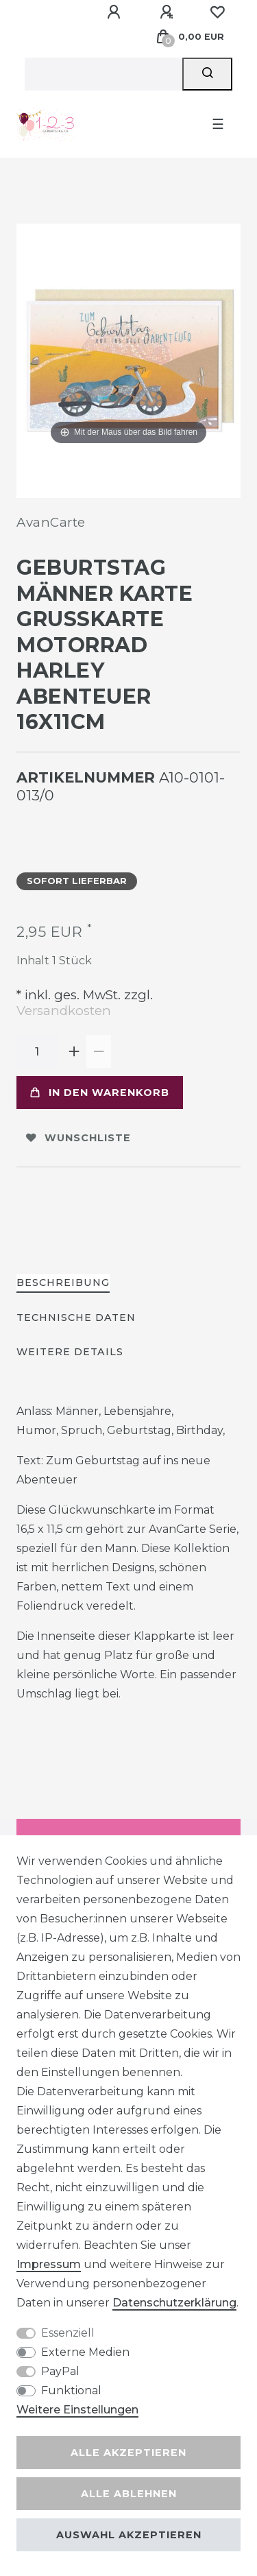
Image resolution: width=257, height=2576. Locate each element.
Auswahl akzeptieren (128, 2535)
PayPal (60, 2371)
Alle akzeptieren (128, 2452)
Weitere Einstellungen (77, 2409)
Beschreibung (63, 1282)
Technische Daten (76, 1317)
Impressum (48, 2264)
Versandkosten (63, 1010)
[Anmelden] (115, 12)
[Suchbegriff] (103, 74)
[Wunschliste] (217, 12)
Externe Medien (85, 2352)
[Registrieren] (168, 12)
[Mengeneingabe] (37, 1051)
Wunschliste (78, 1138)
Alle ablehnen (129, 2494)
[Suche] (207, 74)
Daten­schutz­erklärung (174, 2302)
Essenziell (68, 2332)
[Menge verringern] (98, 1051)
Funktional (71, 2390)
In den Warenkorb (99, 1092)
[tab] (63, 1283)
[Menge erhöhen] (74, 1051)
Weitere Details (69, 1352)
